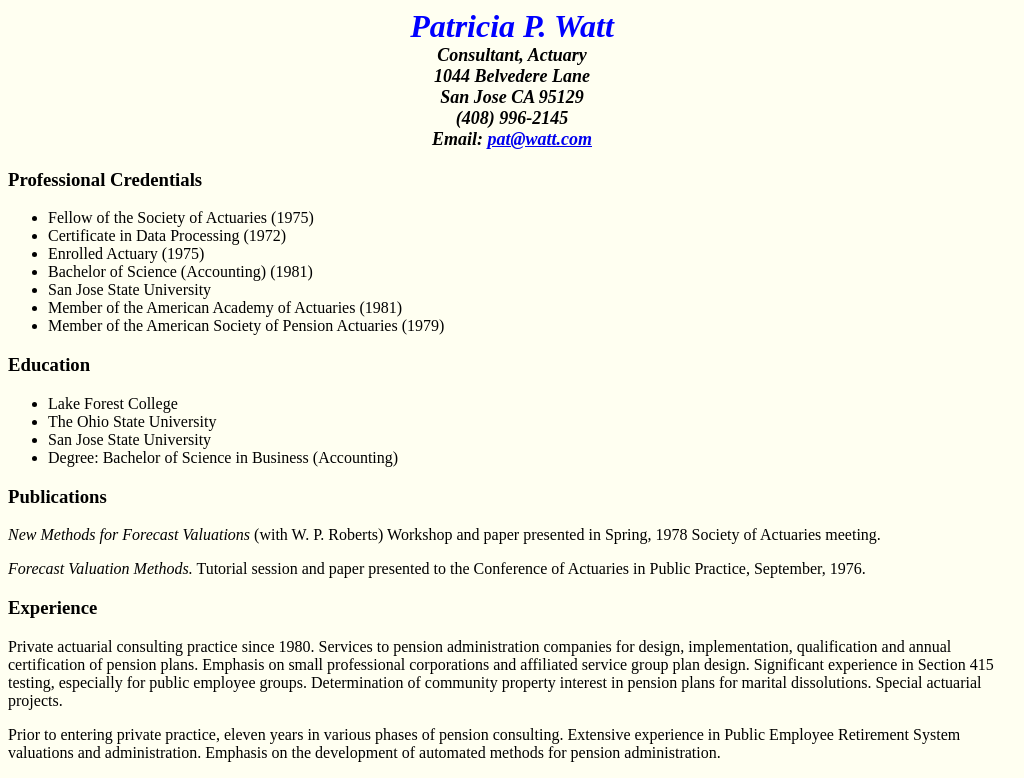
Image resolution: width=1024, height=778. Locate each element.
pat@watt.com (540, 139)
